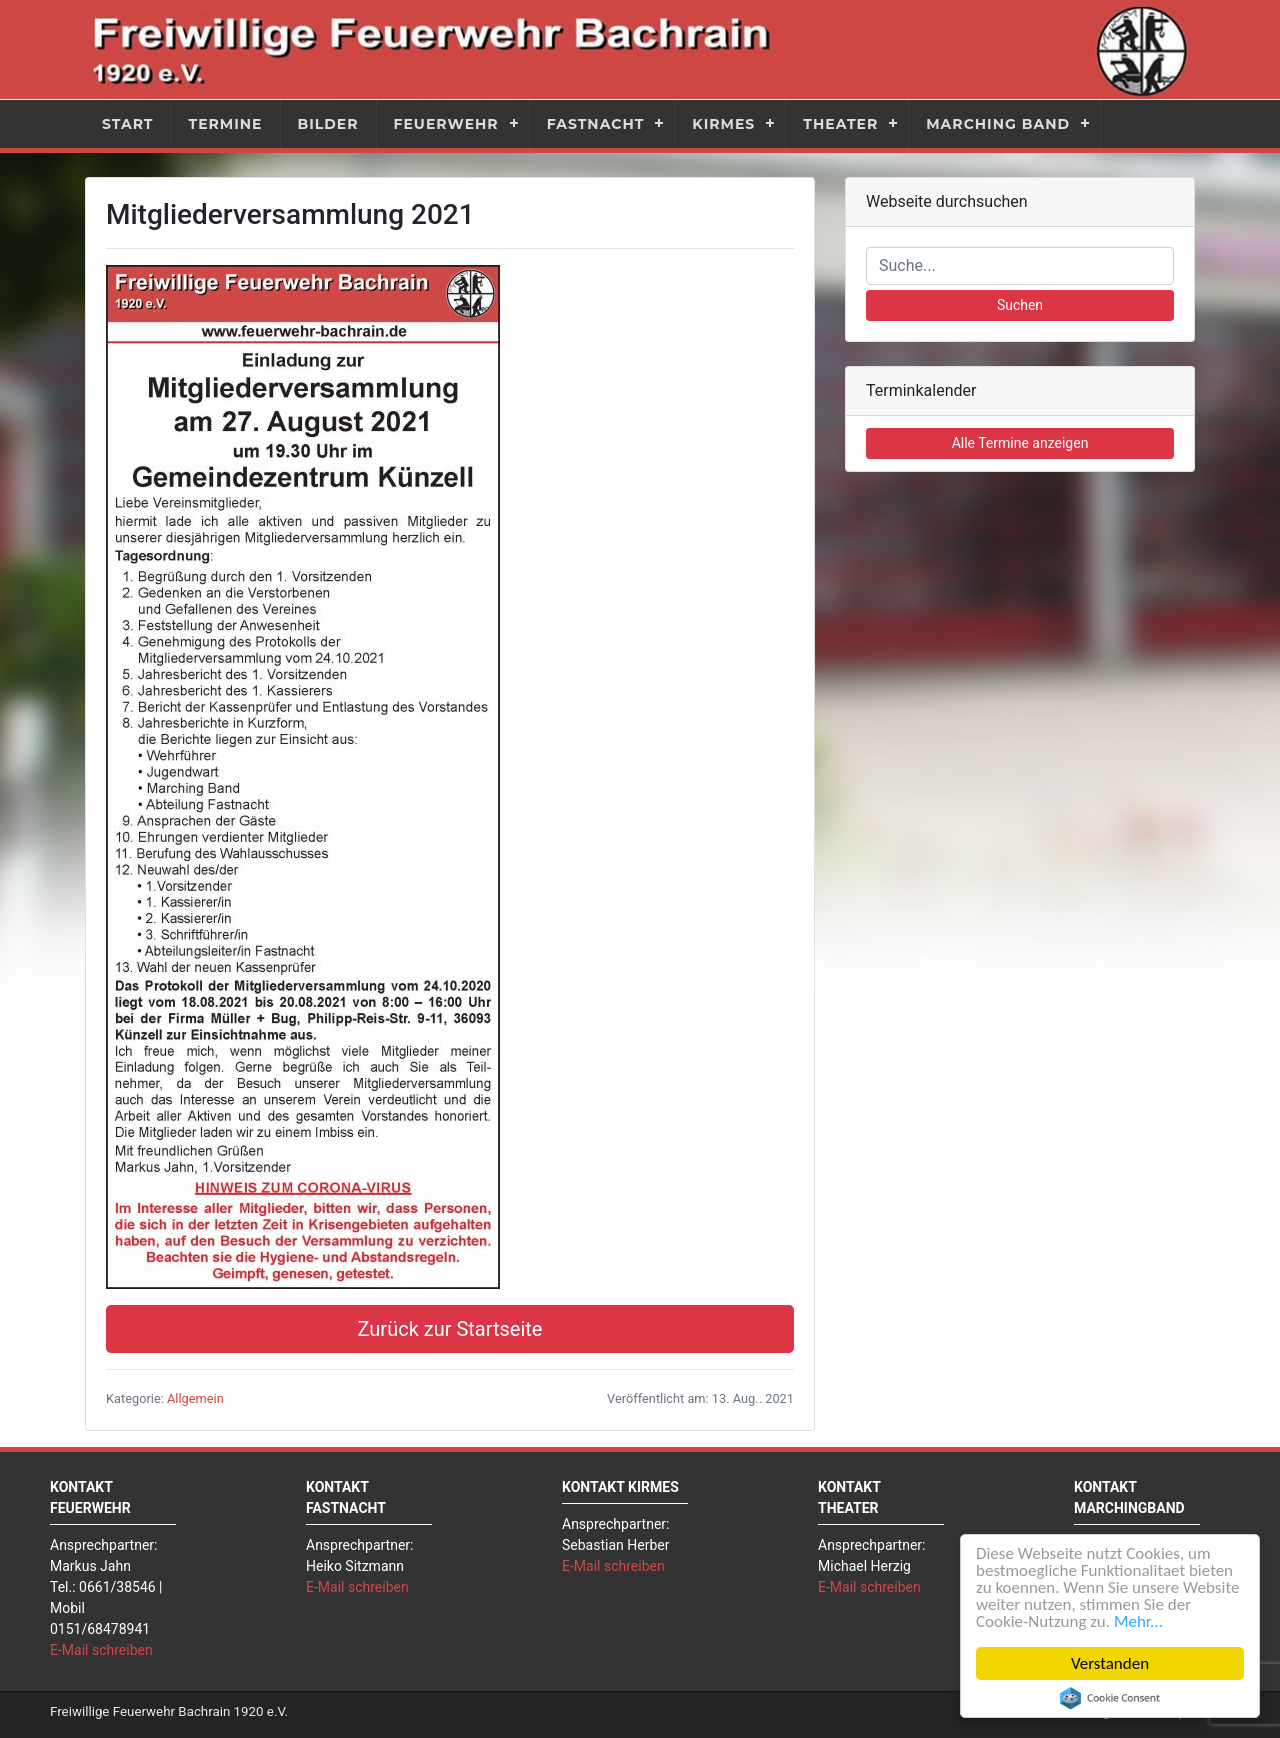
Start (127, 124)
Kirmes (723, 124)
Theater (840, 124)
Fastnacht (596, 124)
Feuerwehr (446, 124)
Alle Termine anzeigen (1020, 443)
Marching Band (998, 124)
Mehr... (1138, 1621)
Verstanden (1110, 1663)
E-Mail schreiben (101, 1650)
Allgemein (195, 1398)
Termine (225, 124)
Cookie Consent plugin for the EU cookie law (1110, 1698)
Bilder (328, 124)
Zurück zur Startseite (450, 1329)
